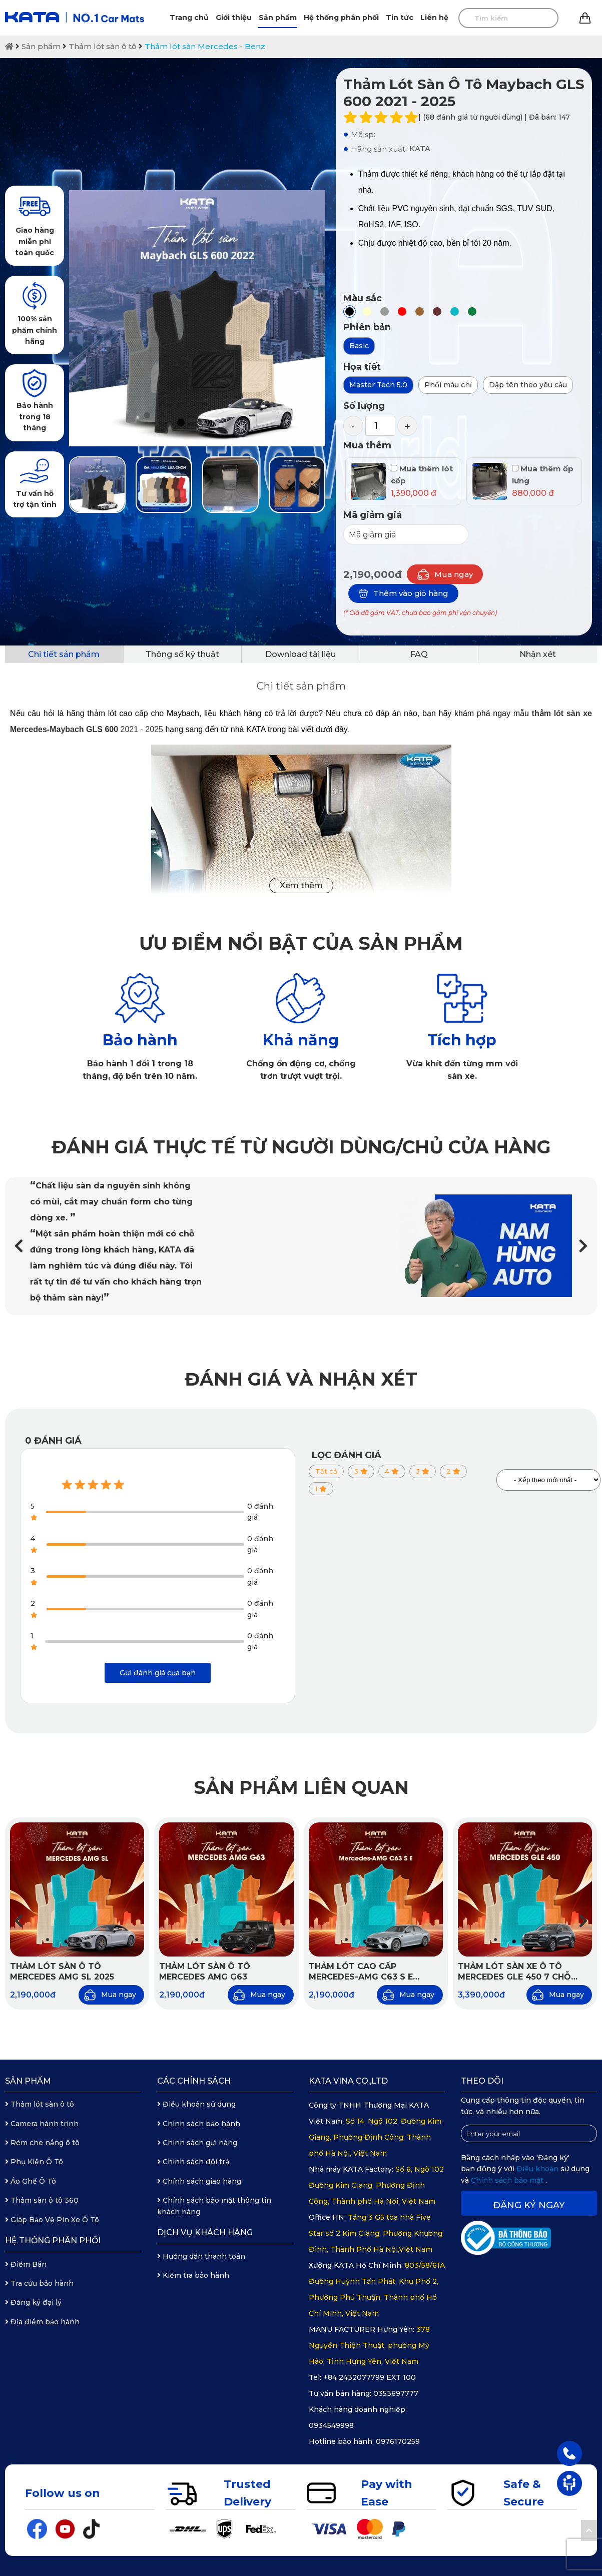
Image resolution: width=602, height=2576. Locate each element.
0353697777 (395, 2393)
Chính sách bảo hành (198, 2123)
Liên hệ (434, 17)
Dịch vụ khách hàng (205, 2232)
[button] (583, 1245)
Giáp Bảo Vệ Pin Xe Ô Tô (52, 2219)
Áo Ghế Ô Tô (30, 2181)
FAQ (419, 654)
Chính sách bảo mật (508, 2180)
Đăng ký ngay (529, 2205)
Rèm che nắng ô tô (42, 2142)
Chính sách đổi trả (193, 2161)
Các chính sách (194, 2081)
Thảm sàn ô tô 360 (42, 2200)
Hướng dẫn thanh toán (201, 2256)
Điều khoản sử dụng (196, 2104)
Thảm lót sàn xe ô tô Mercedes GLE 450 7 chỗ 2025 (514, 1972)
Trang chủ (189, 17)
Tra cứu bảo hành (39, 2283)
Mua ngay (445, 574)
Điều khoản (538, 2168)
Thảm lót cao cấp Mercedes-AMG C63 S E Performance (361, 1972)
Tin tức (399, 17)
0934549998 (331, 2425)
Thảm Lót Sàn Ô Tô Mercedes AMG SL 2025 (62, 1972)
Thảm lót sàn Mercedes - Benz (205, 46)
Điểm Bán (26, 2264)
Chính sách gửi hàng (197, 2142)
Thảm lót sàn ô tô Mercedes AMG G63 (204, 1972)
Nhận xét (537, 654)
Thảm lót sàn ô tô (103, 46)
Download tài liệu (300, 654)
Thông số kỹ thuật (182, 654)
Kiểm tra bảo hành (193, 2275)
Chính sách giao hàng (199, 2181)
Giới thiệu (234, 17)
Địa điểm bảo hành (42, 2321)
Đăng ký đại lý (33, 2302)
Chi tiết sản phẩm (64, 654)
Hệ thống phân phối (341, 17)
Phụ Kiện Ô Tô (34, 2161)
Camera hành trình (42, 2123)
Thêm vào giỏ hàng (403, 593)
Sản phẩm (278, 17)
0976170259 (398, 2441)
